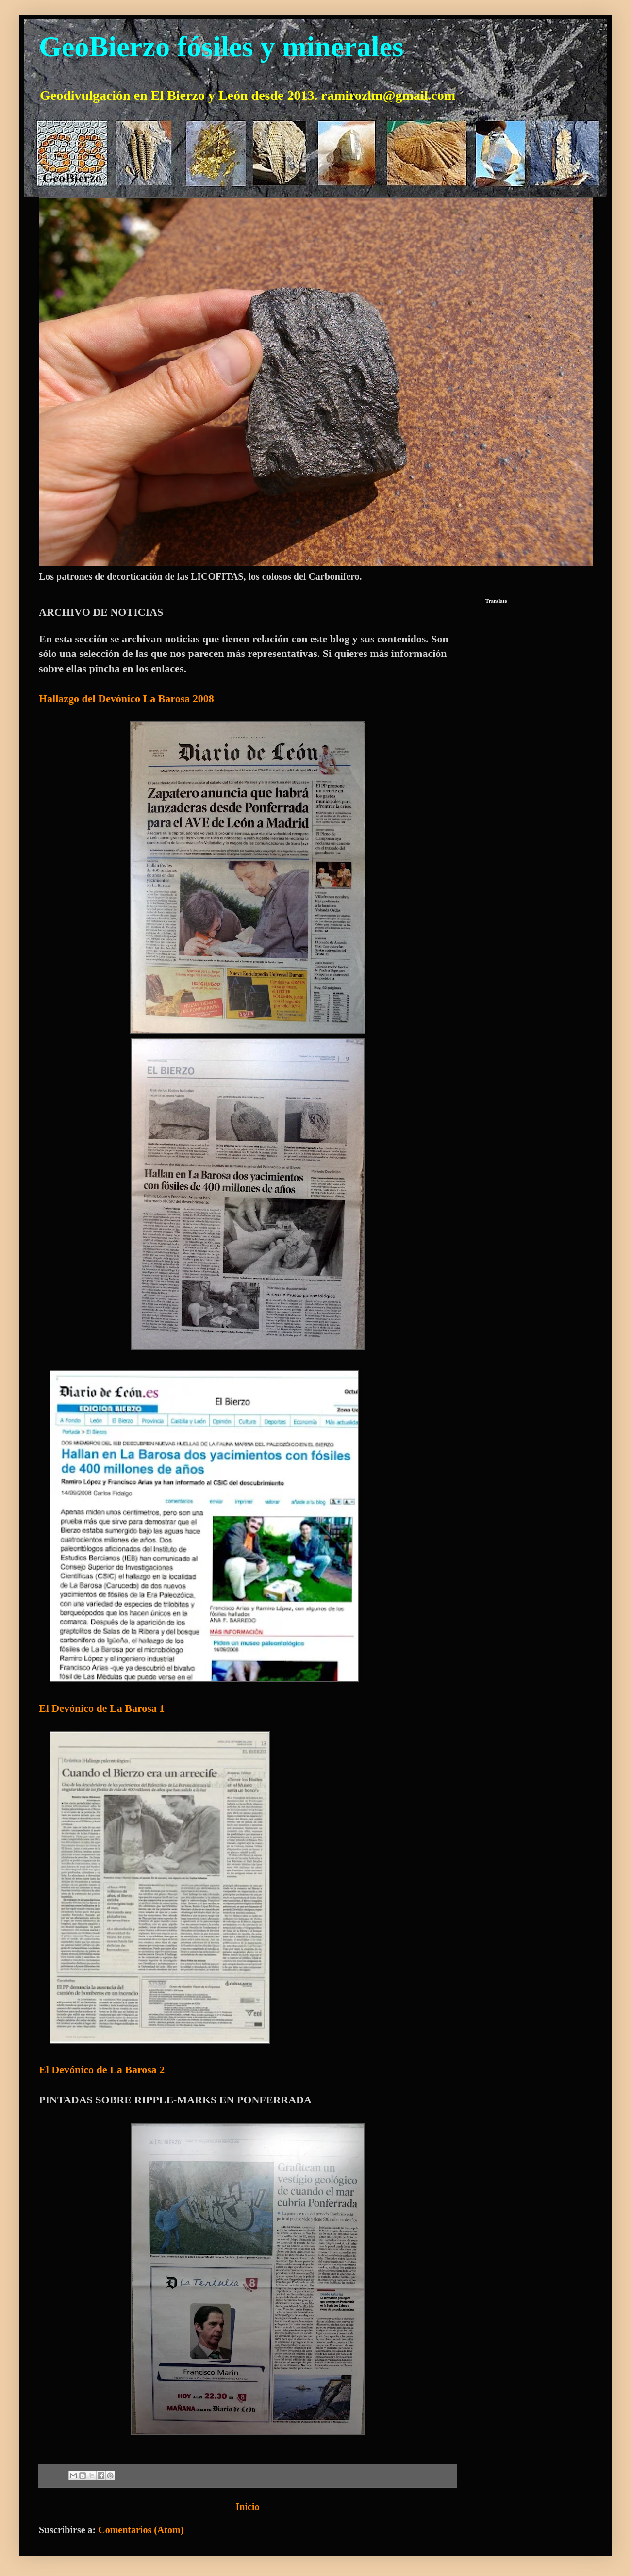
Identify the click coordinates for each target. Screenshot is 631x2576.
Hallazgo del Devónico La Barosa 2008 (126, 698)
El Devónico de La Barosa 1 (102, 1708)
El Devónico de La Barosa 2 (102, 2070)
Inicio (248, 2506)
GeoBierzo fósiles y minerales (221, 47)
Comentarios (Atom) (140, 2530)
